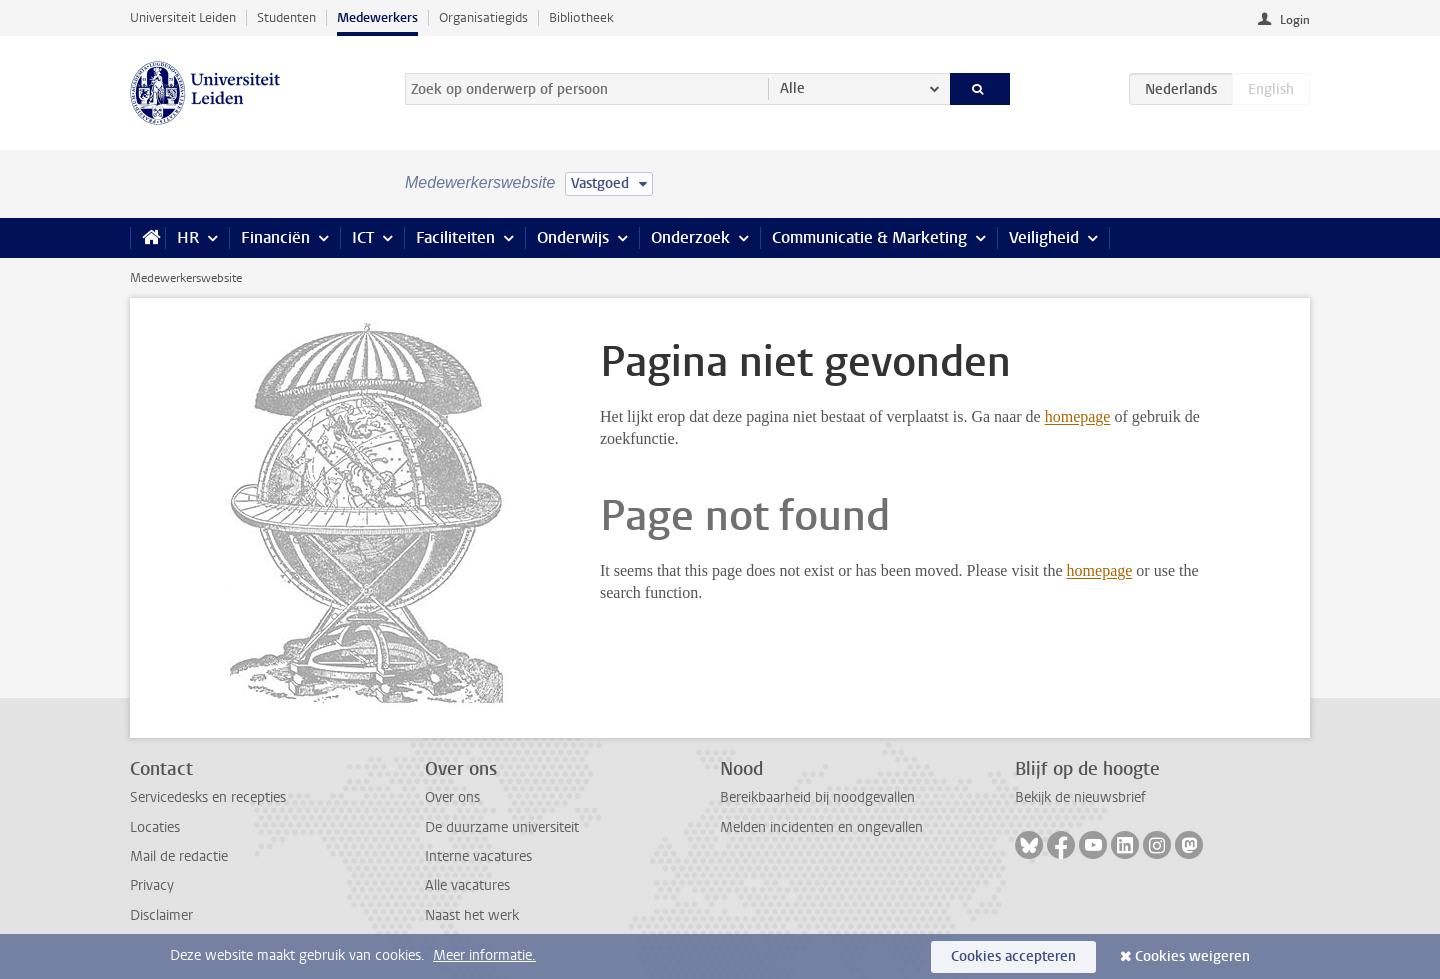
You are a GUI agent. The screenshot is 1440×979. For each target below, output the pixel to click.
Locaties (155, 827)
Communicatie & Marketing (869, 237)
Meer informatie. (484, 955)
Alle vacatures (467, 885)
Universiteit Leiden (183, 17)
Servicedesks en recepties (208, 797)
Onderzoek (690, 237)
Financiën (275, 237)
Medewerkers (377, 17)
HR (188, 237)
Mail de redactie (179, 856)
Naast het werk (472, 915)
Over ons (452, 797)
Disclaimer (161, 915)
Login (1295, 20)
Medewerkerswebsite (186, 278)
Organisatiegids (483, 17)
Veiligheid (1044, 237)
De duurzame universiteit (502, 827)
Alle (792, 88)
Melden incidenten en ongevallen (821, 827)
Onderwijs (573, 237)
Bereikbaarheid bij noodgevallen (817, 797)
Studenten (286, 17)
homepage (1078, 416)
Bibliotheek (581, 17)
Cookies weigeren (1192, 956)
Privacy (152, 885)
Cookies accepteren (1013, 956)
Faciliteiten (455, 237)
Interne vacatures (478, 856)
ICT (363, 237)
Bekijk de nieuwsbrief (1080, 797)
